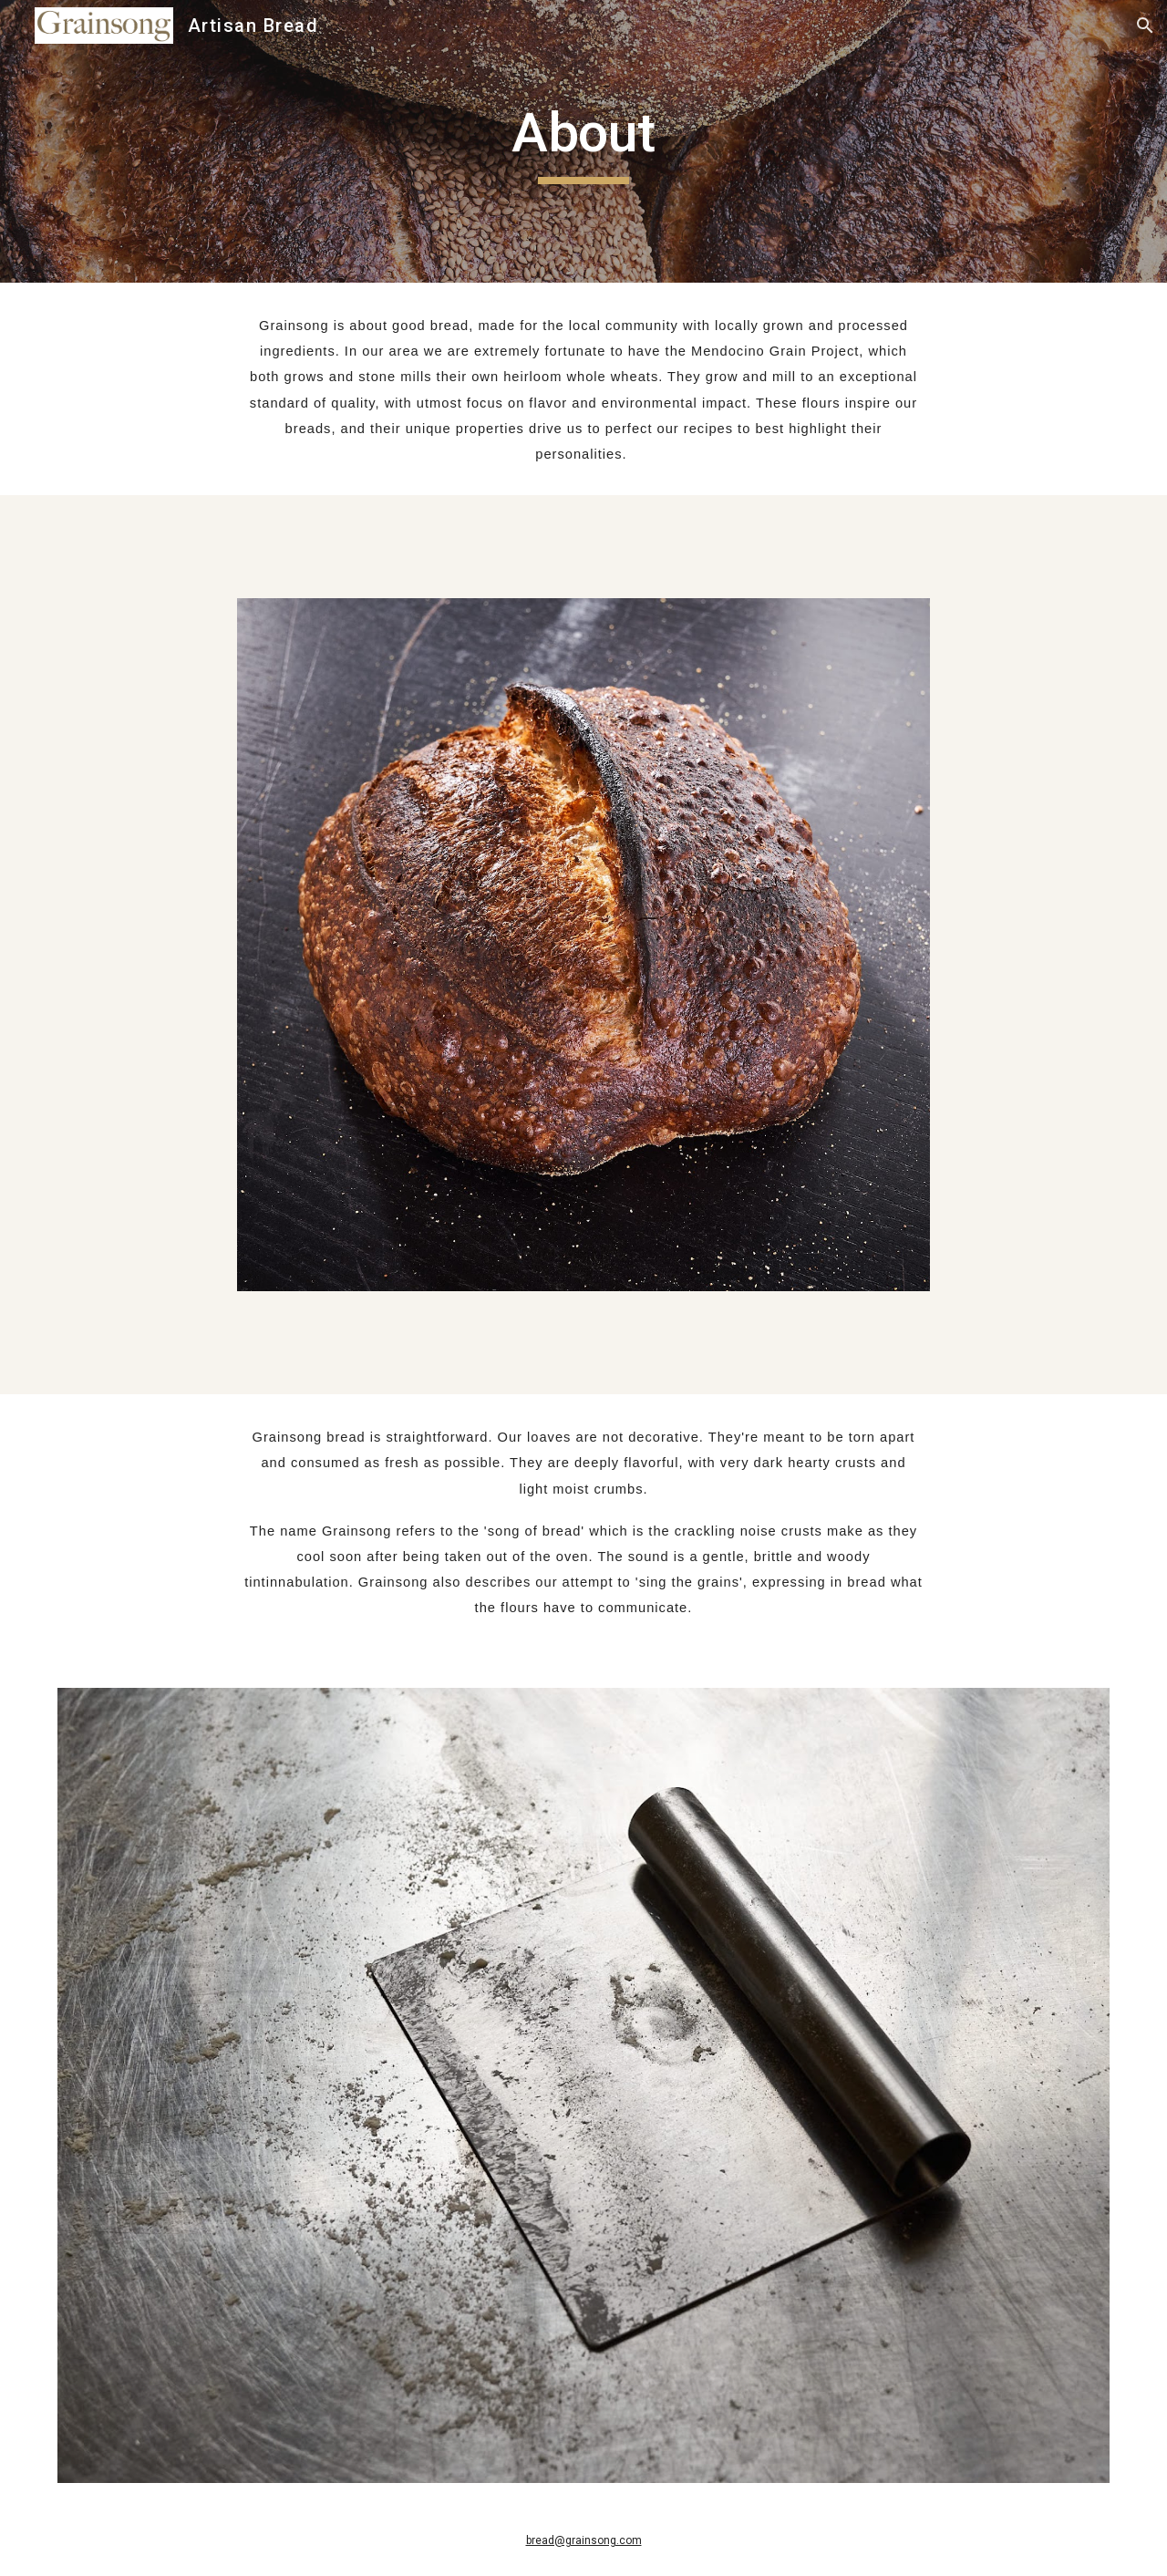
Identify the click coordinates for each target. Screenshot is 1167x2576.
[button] (1145, 25)
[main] (583, 141)
